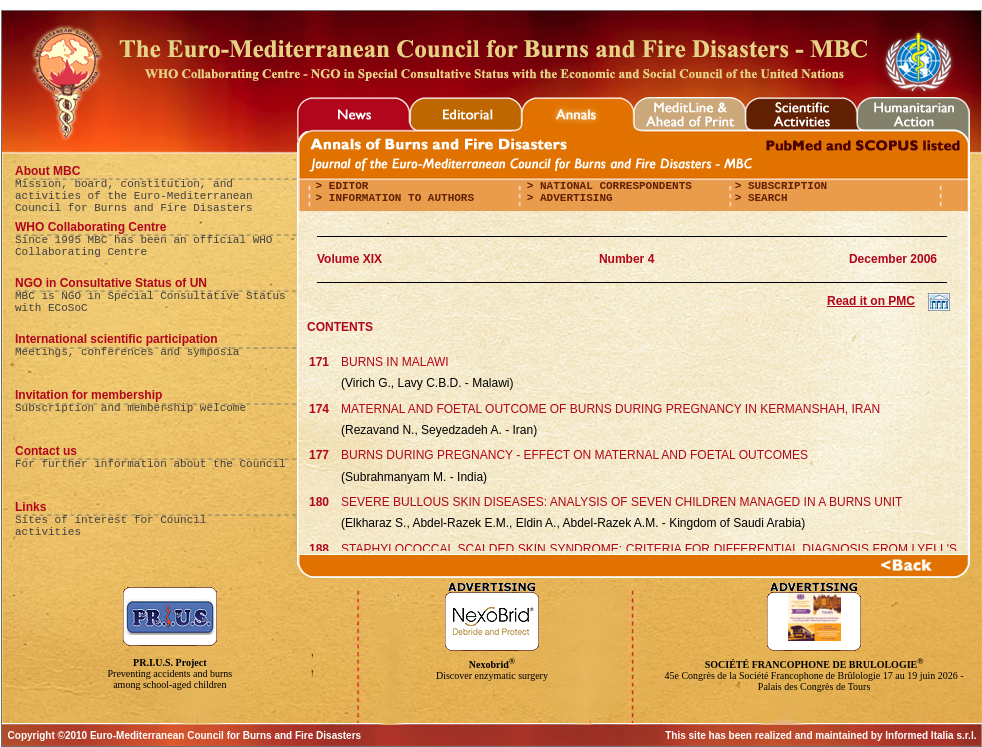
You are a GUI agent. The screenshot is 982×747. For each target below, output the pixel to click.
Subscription (784, 186)
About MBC (47, 171)
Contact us (46, 451)
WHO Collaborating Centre (90, 227)
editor (345, 186)
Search (764, 198)
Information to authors (398, 198)
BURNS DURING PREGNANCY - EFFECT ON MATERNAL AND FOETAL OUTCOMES (574, 455)
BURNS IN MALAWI (395, 362)
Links (30, 507)
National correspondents (612, 186)
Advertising (572, 198)
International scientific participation (116, 339)
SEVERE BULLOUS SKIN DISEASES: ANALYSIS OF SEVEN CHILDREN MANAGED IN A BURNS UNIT (621, 502)
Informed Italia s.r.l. (930, 735)
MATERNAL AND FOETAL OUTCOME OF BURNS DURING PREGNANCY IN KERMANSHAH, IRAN (610, 409)
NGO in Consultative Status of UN (111, 283)
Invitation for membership (88, 395)
